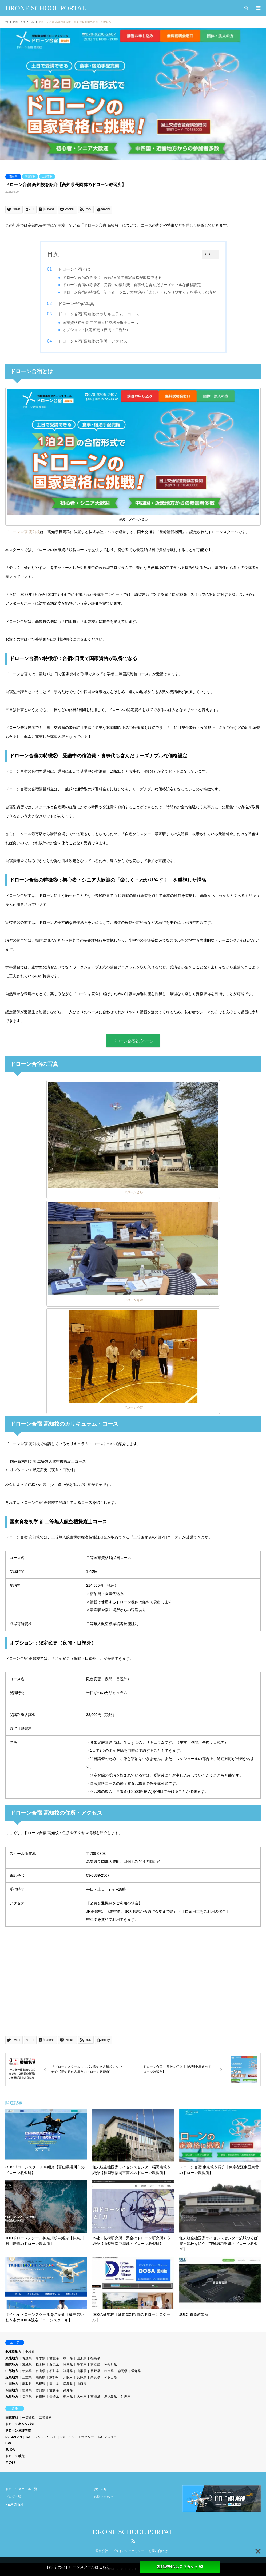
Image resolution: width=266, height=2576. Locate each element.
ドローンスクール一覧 (21, 2489)
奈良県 (95, 2378)
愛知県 (136, 2371)
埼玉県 (68, 2365)
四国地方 (11, 2390)
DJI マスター (107, 2437)
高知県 (13, 176)
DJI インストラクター (77, 2437)
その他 (10, 2463)
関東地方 (11, 2365)
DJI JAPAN (13, 2437)
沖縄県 (125, 2397)
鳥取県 (27, 2384)
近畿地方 (11, 2378)
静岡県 (122, 2371)
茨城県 (27, 2365)
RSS (133, 2541)
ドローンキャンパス (19, 2424)
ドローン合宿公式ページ (133, 1041)
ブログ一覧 (13, 2497)
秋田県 (68, 2358)
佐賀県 (40, 2397)
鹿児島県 (110, 2397)
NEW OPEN (14, 2505)
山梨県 (81, 2371)
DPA (8, 2443)
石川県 (54, 2371)
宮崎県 (95, 2397)
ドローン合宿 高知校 (22, 532)
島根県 (40, 2384)
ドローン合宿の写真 (76, 303)
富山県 (40, 2371)
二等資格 (47, 176)
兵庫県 (81, 2378)
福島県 (95, 2358)
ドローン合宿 (133, 1193)
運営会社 (101, 2551)
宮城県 (54, 2358)
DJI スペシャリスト (41, 2437)
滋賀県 (40, 2378)
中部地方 (11, 2371)
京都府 (54, 2378)
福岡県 (27, 2397)
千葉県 (81, 2365)
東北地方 (11, 2358)
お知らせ (100, 2489)
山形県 (81, 2358)
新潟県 (27, 2371)
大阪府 (68, 2378)
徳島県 (27, 2390)
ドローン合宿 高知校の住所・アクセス (92, 341)
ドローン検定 (15, 2456)
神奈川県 (110, 2365)
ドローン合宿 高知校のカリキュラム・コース (98, 314)
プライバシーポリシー (128, 2551)
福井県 (68, 2371)
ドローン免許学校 (18, 2431)
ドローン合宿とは (74, 269)
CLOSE (210, 254)
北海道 (30, 2352)
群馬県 (54, 2365)
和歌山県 (110, 2378)
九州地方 (11, 2397)
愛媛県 (54, 2390)
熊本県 (68, 2397)
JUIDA (10, 2450)
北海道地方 (13, 2352)
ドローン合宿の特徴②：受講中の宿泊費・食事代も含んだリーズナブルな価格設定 (132, 285)
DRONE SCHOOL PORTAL (133, 2532)
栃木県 (40, 2365)
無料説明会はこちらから (180, 2566)
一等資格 (28, 2418)
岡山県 (54, 2384)
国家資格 (30, 176)
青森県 (27, 2358)
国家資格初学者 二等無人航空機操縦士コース (101, 323)
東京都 (95, 2365)
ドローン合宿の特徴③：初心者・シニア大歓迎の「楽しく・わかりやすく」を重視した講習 (139, 292)
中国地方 (11, 2384)
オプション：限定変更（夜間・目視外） (96, 330)
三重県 (27, 2378)
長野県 (95, 2371)
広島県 (68, 2384)
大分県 (81, 2397)
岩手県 (40, 2358)
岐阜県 (109, 2371)
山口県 (81, 2384)
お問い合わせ (103, 2497)
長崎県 (54, 2397)
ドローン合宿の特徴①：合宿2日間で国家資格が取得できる (112, 278)
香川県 (40, 2390)
